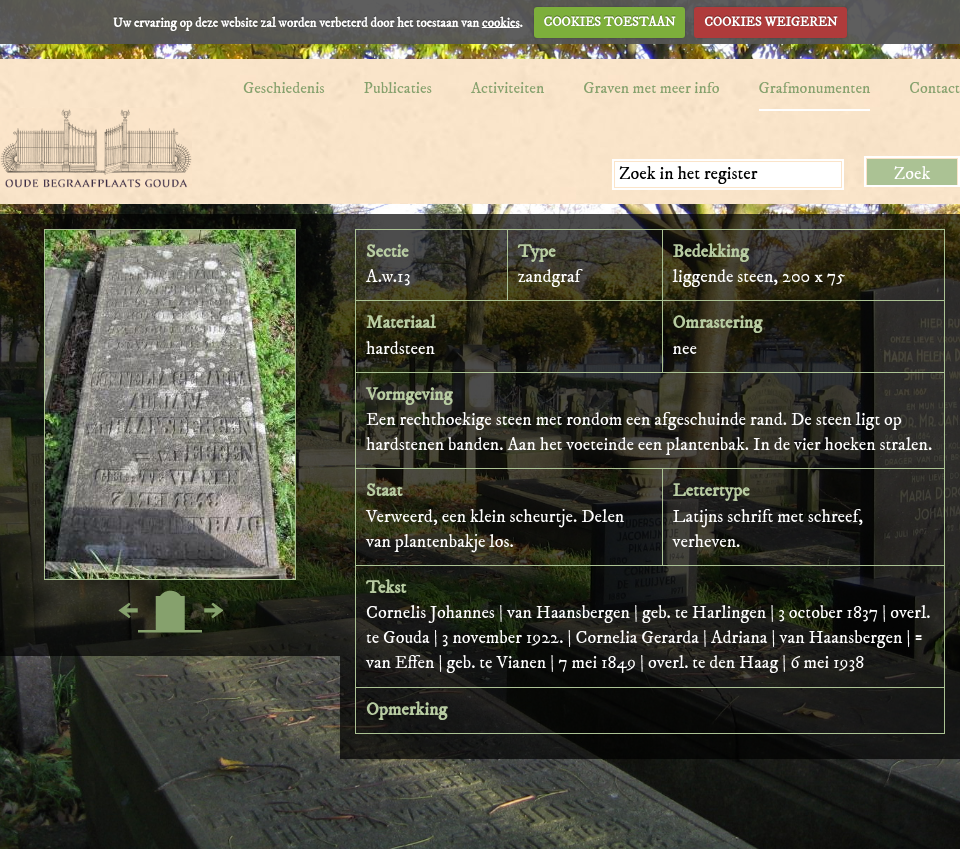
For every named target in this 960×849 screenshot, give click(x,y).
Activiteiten (507, 88)
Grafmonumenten (815, 88)
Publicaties (398, 88)
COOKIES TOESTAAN (610, 22)
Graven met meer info (651, 88)
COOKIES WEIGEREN (770, 22)
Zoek (912, 174)
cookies (501, 22)
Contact (934, 88)
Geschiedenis (284, 88)
